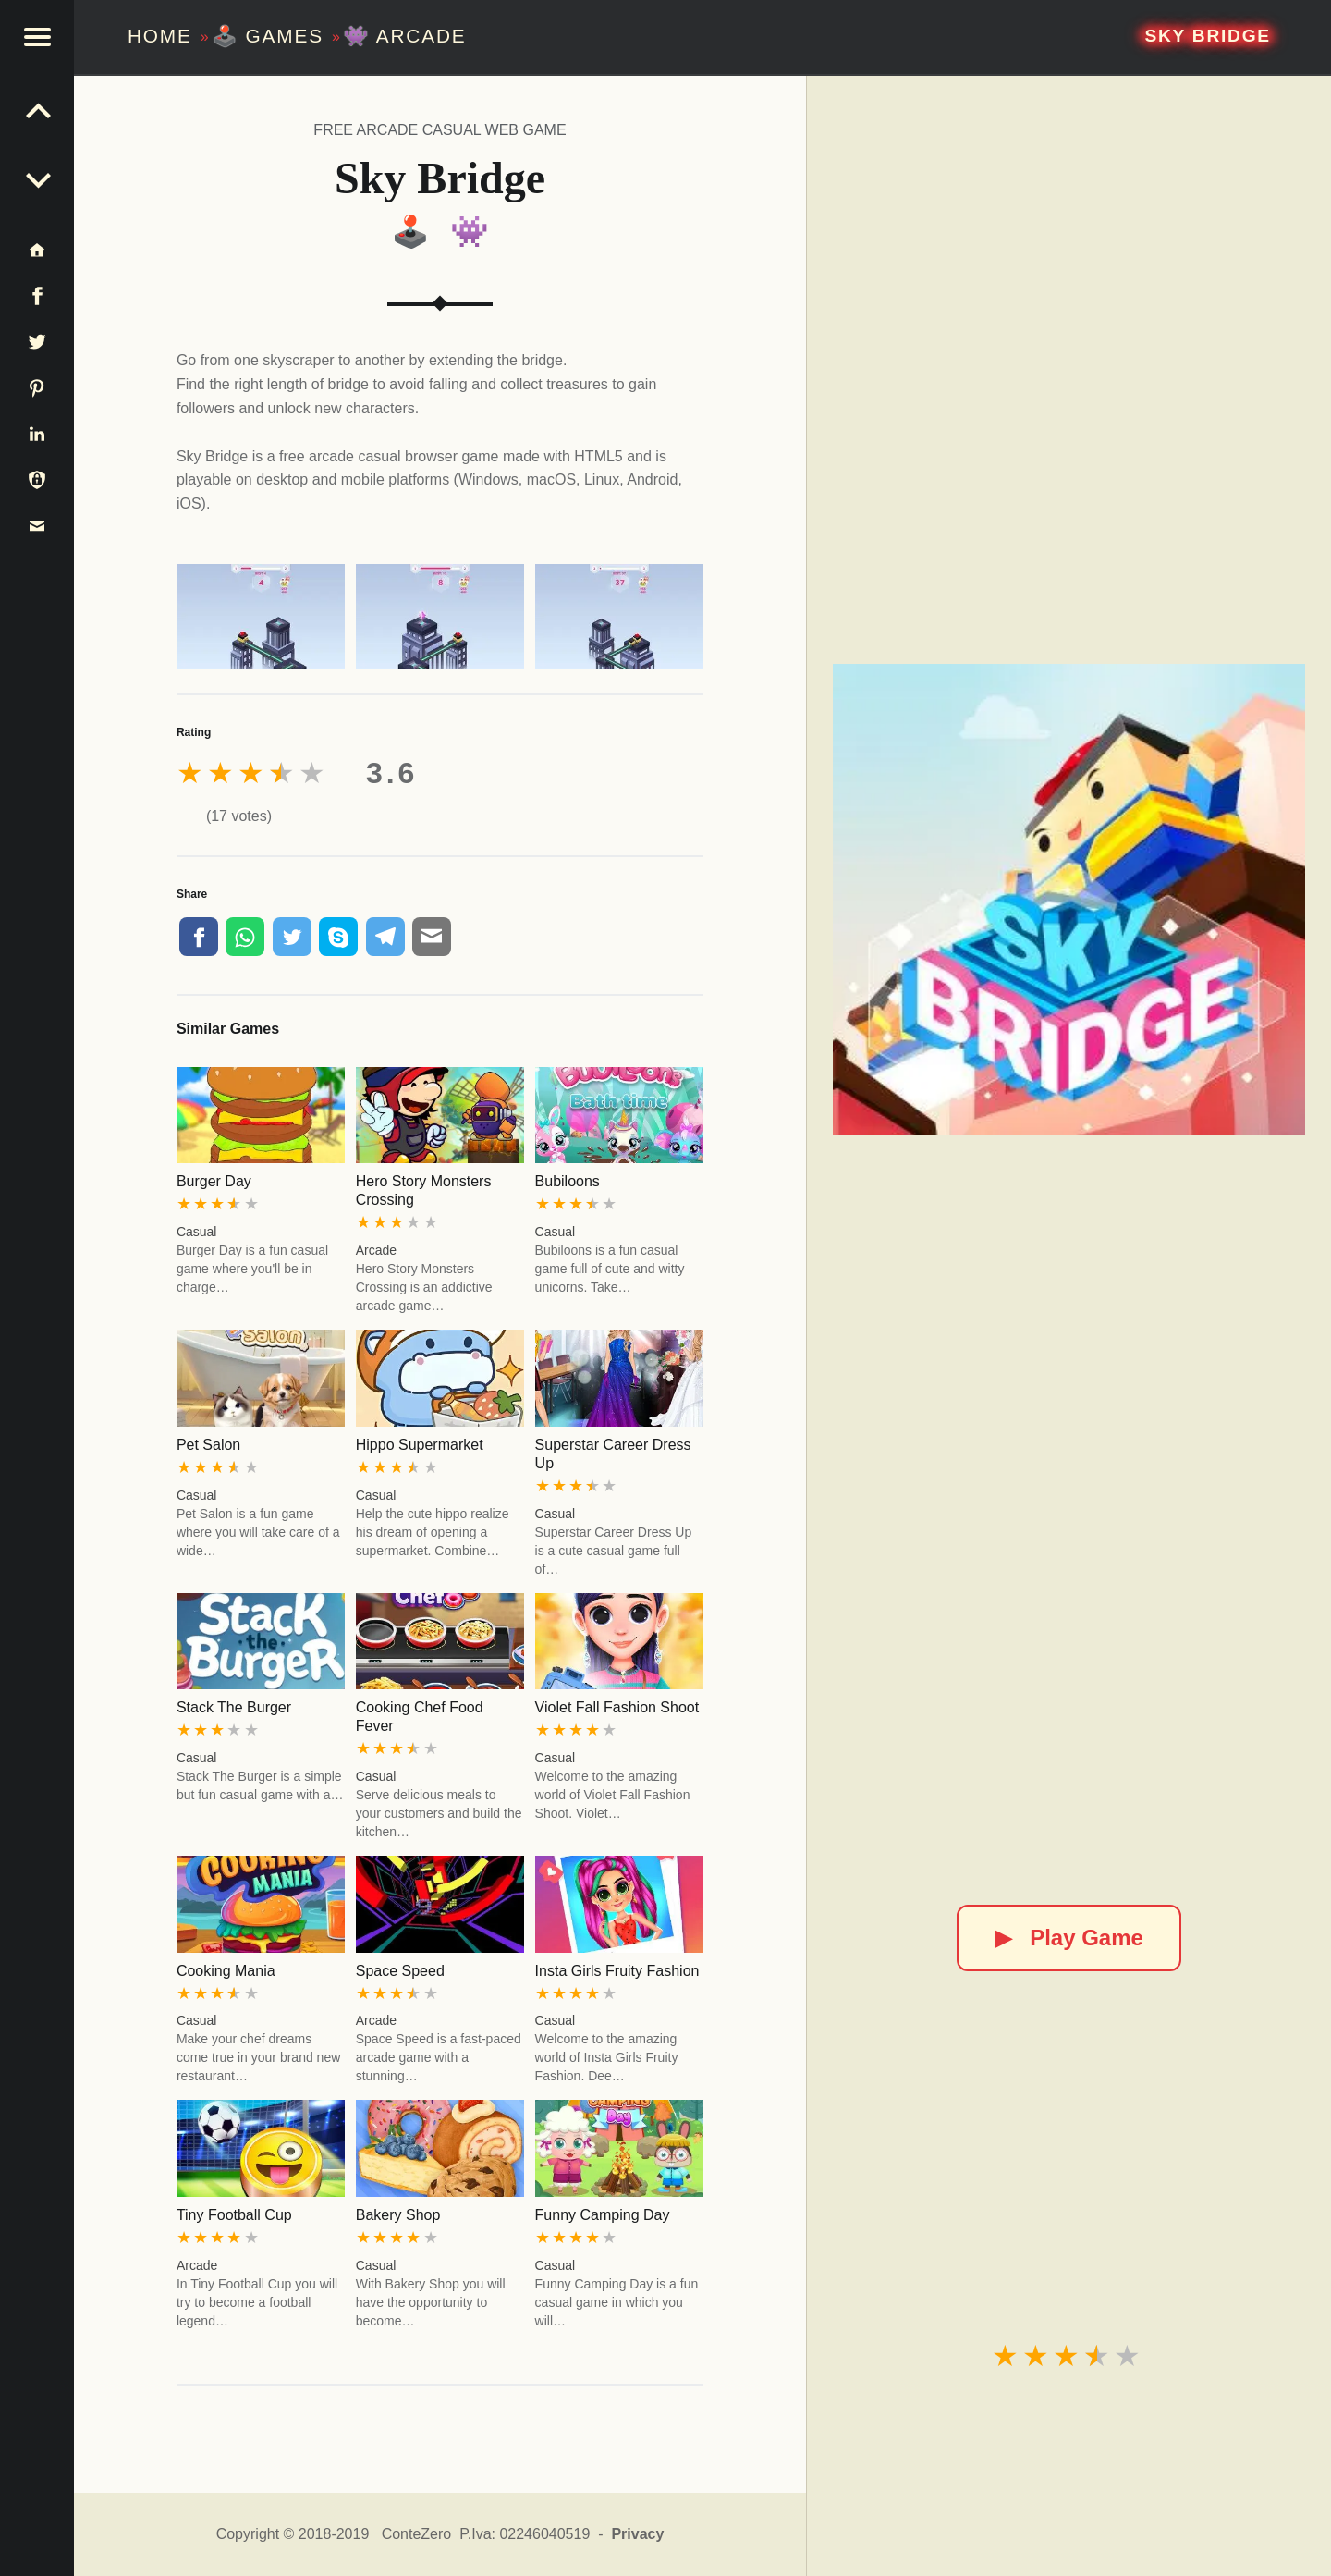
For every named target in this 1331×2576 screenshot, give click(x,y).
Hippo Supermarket (419, 1445)
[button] (37, 37)
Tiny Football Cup (234, 2215)
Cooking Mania (226, 1971)
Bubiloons (567, 1181)
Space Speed (400, 1971)
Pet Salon (208, 1445)
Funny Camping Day (602, 2215)
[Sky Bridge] (1068, 899)
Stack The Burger (234, 1707)
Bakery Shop (398, 2215)
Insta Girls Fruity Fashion (617, 1971)
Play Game (1069, 1937)
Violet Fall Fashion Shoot (617, 1707)
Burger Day (214, 1181)
